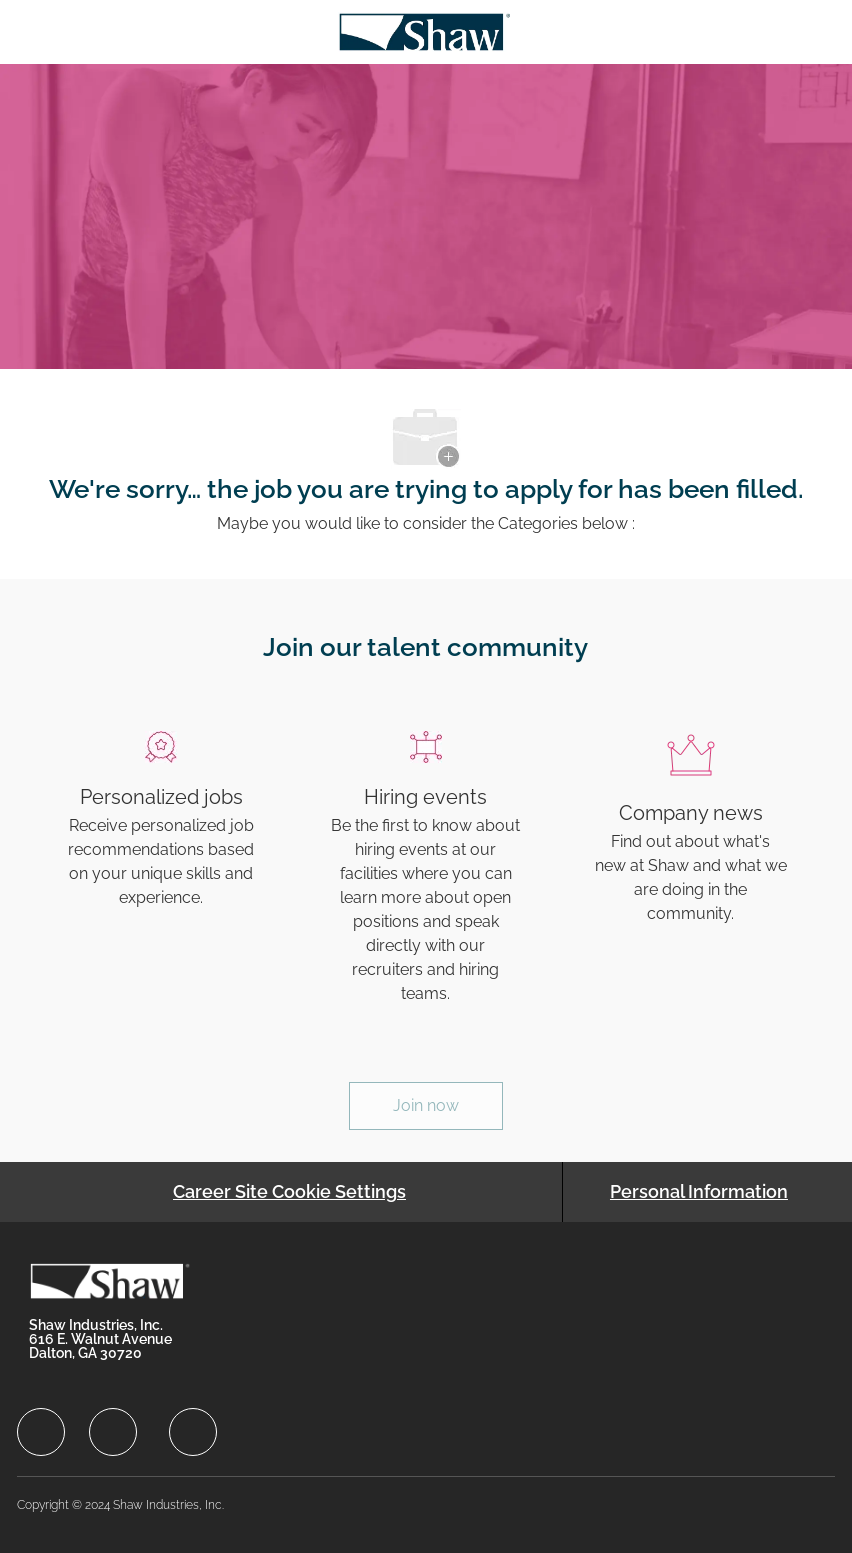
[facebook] (41, 1432)
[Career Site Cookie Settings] (289, 1192)
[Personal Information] (699, 1192)
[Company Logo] (424, 30)
